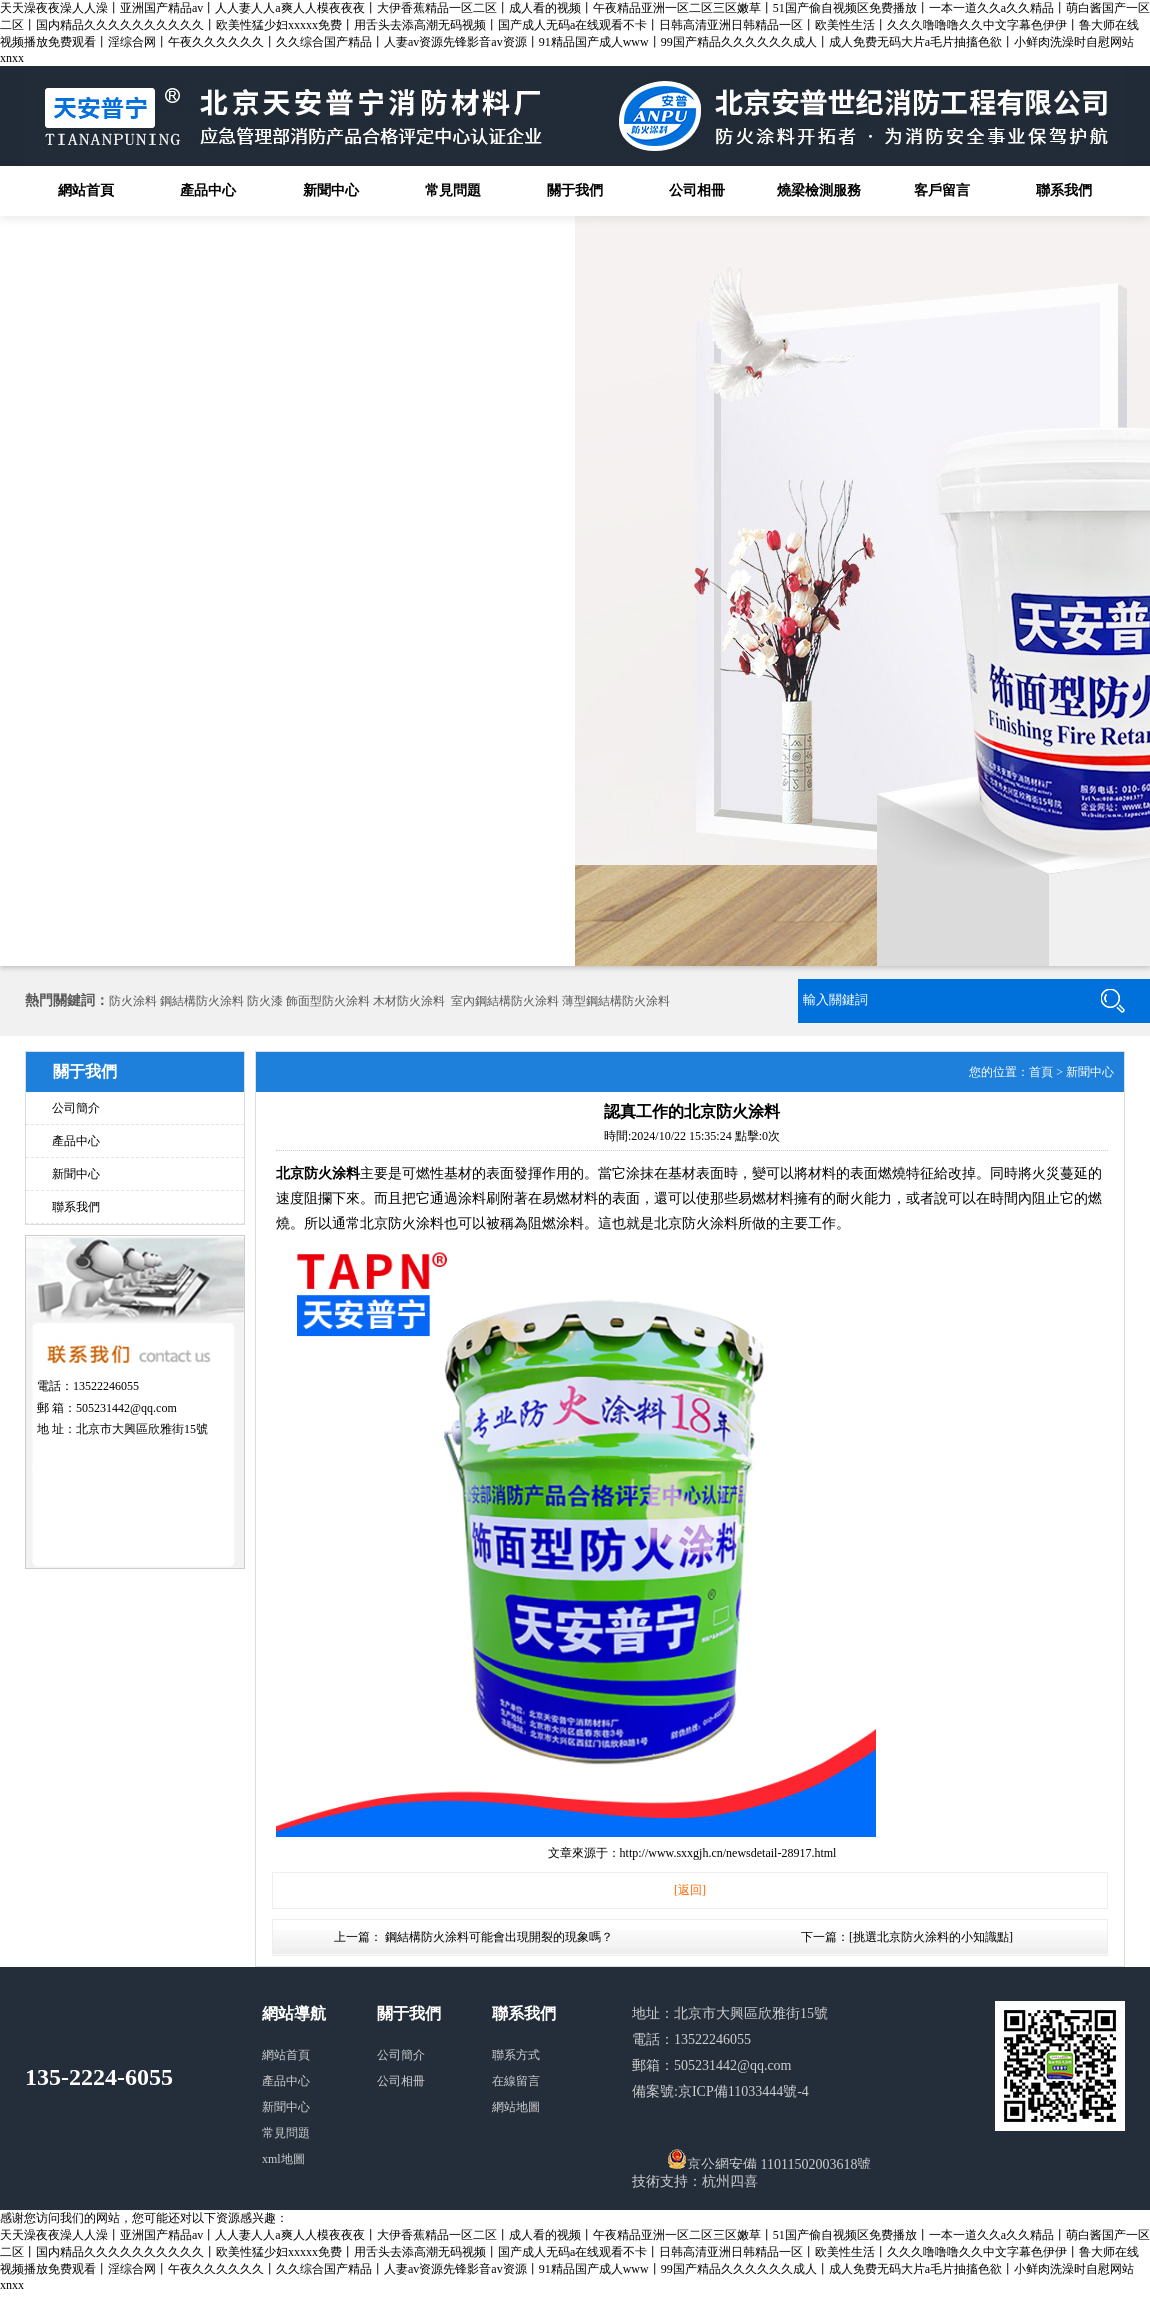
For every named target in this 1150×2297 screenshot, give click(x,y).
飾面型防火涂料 (328, 1001)
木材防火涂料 (409, 1001)
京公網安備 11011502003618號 (769, 2159)
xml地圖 (283, 2159)
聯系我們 (1064, 190)
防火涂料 (133, 1001)
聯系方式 (516, 2055)
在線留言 (516, 2081)
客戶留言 (942, 190)
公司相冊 (697, 190)
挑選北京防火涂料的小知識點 (931, 1937)
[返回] (690, 1890)
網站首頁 (86, 190)
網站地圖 (516, 2107)
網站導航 (294, 2013)
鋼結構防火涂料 (202, 1001)
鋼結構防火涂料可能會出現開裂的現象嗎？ (499, 1937)
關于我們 (575, 190)
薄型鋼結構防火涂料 (616, 1001)
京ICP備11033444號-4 (743, 2091)
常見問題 (453, 190)
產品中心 (208, 190)
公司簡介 (76, 1108)
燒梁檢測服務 (819, 190)
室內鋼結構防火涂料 (505, 1001)
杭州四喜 (730, 2181)
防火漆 (265, 1001)
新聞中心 (331, 190)
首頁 (1041, 1072)
